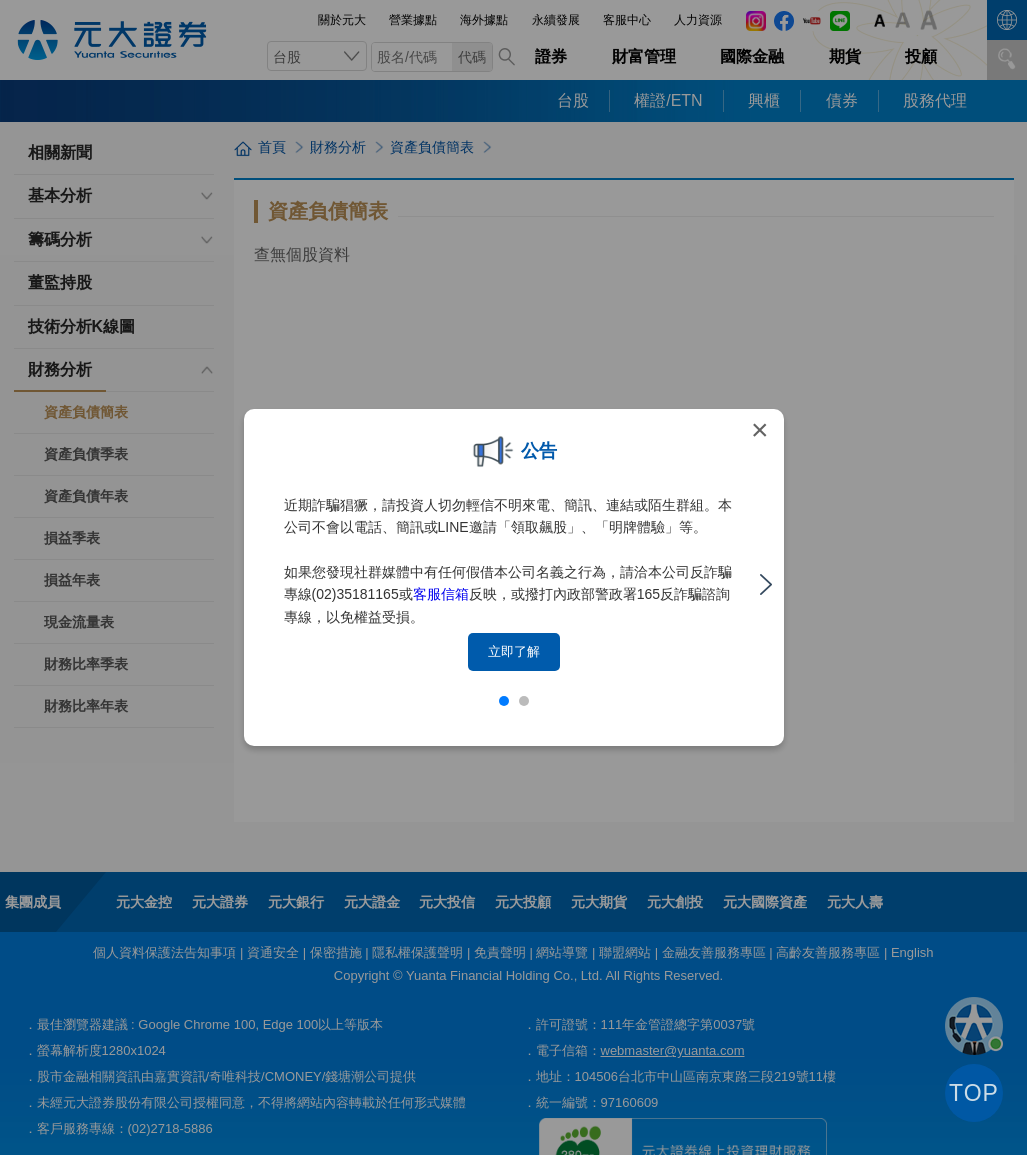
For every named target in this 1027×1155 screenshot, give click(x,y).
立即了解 (514, 651)
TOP (974, 1093)
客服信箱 (441, 594)
